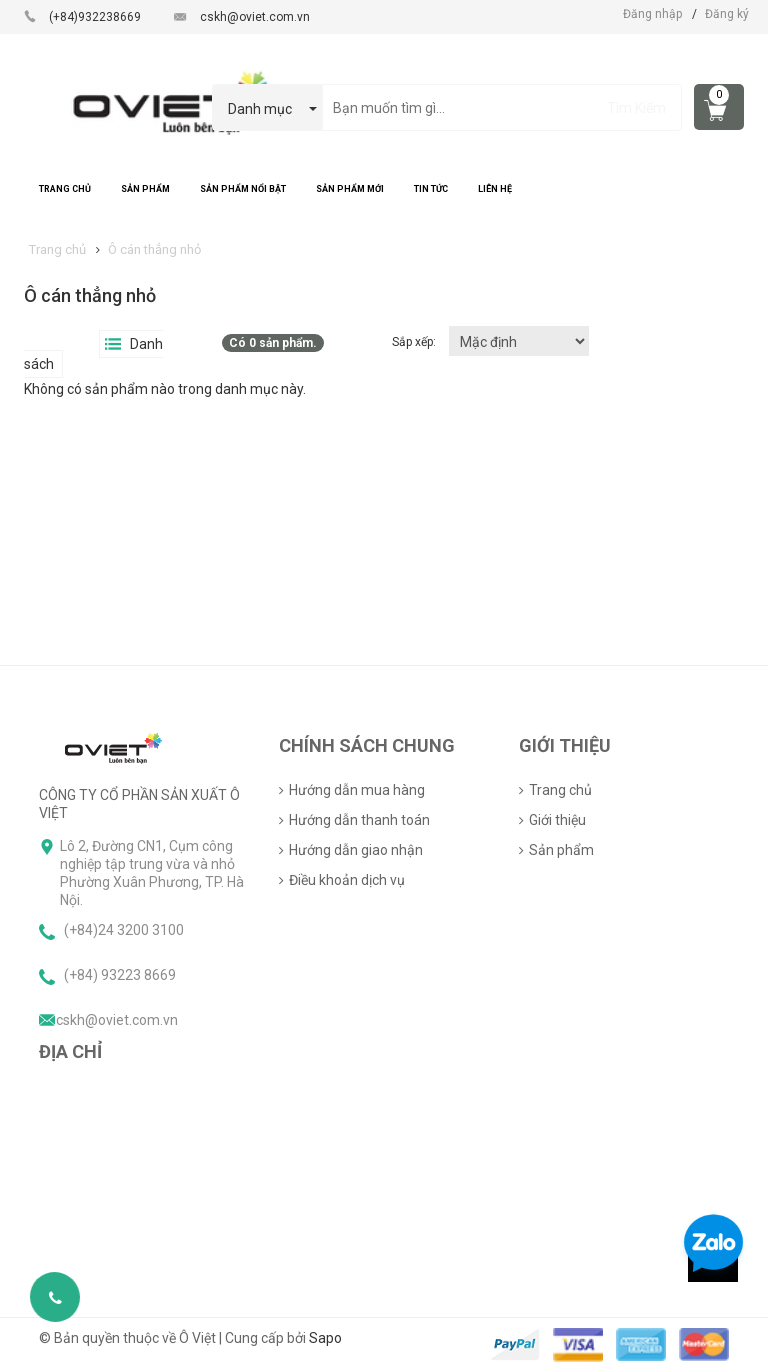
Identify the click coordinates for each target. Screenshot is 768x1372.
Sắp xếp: (415, 342)
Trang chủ (560, 790)
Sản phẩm (561, 850)
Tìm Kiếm (636, 108)
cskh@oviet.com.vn (255, 17)
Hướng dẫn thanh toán (359, 820)
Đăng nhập (652, 14)
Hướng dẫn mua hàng (357, 790)
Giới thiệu (557, 820)
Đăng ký (727, 14)
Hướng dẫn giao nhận (356, 850)
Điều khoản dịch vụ (347, 880)
